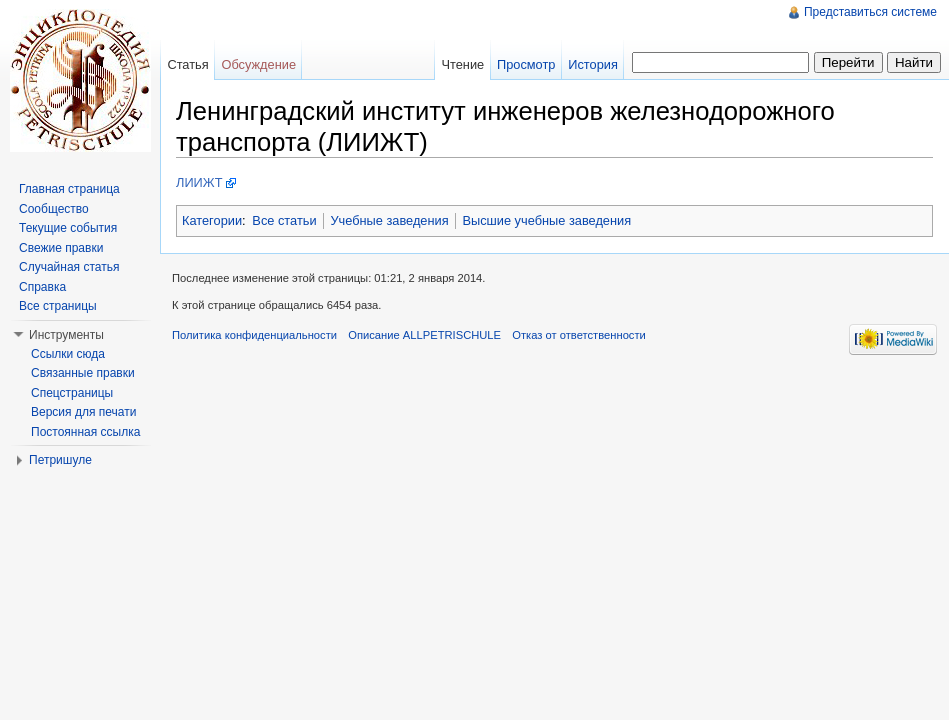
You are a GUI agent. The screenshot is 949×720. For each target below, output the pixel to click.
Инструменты (66, 335)
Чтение (462, 64)
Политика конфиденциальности (254, 335)
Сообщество (54, 209)
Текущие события (68, 228)
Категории (212, 220)
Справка (42, 287)
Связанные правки (83, 373)
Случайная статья (69, 267)
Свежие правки (61, 248)
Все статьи (284, 220)
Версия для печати (83, 412)
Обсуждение (258, 64)
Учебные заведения (389, 220)
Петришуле (60, 460)
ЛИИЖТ (199, 182)
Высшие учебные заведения (546, 220)
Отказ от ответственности (579, 335)
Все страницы (58, 306)
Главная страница (69, 189)
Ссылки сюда (68, 354)
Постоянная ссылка (85, 432)
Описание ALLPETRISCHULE (424, 335)
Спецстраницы (72, 393)
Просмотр (526, 64)
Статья (187, 64)
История (593, 64)
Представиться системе (870, 12)
